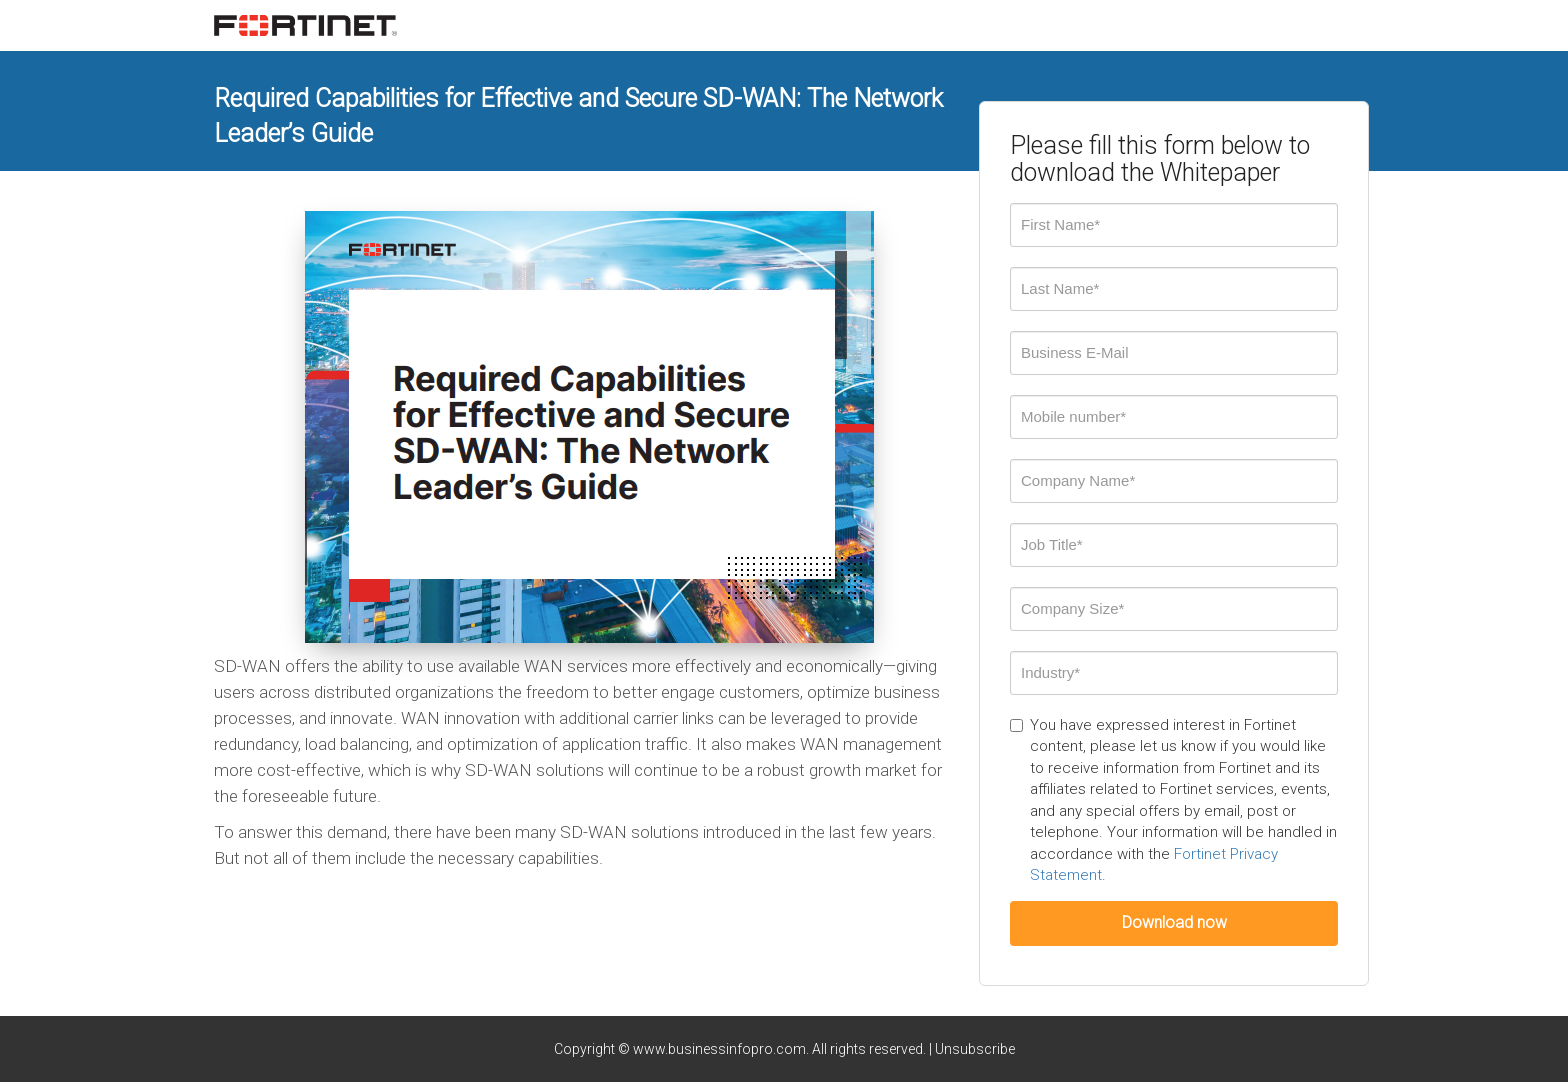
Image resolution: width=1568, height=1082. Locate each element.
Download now (1174, 922)
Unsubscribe (975, 1049)
